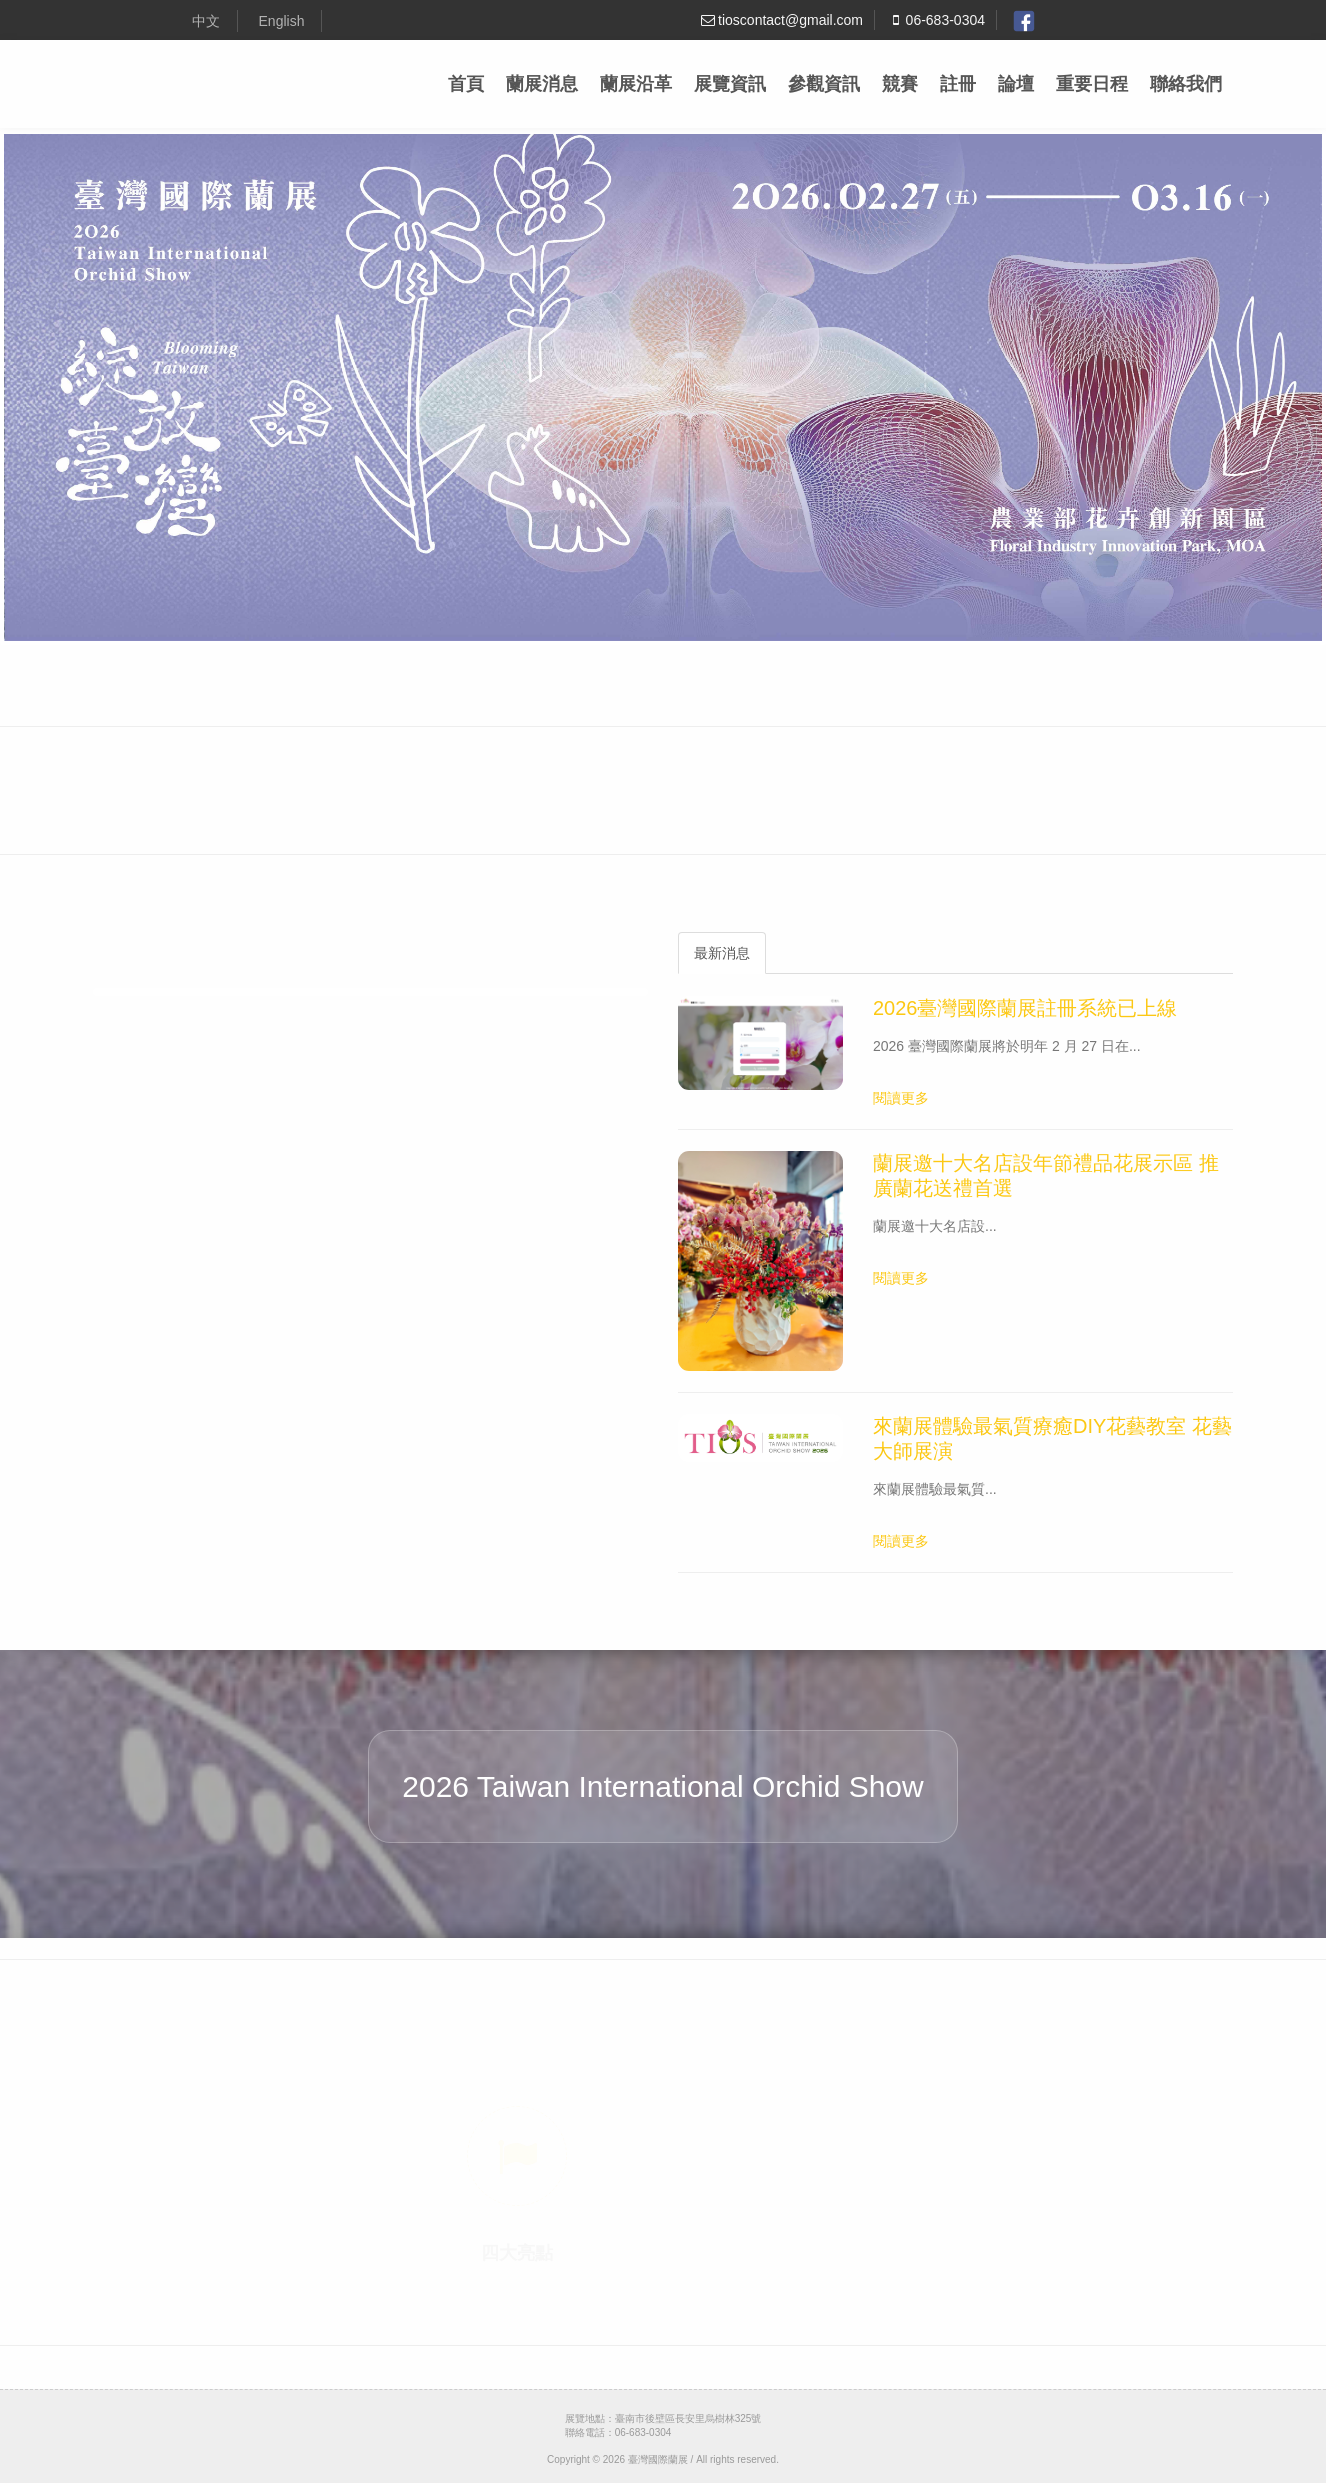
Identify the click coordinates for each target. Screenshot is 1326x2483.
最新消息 (722, 953)
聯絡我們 (1186, 84)
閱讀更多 (901, 1098)
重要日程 (1092, 84)
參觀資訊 (824, 84)
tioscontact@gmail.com (780, 20)
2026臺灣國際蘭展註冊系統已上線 (1025, 1008)
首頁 (466, 84)
